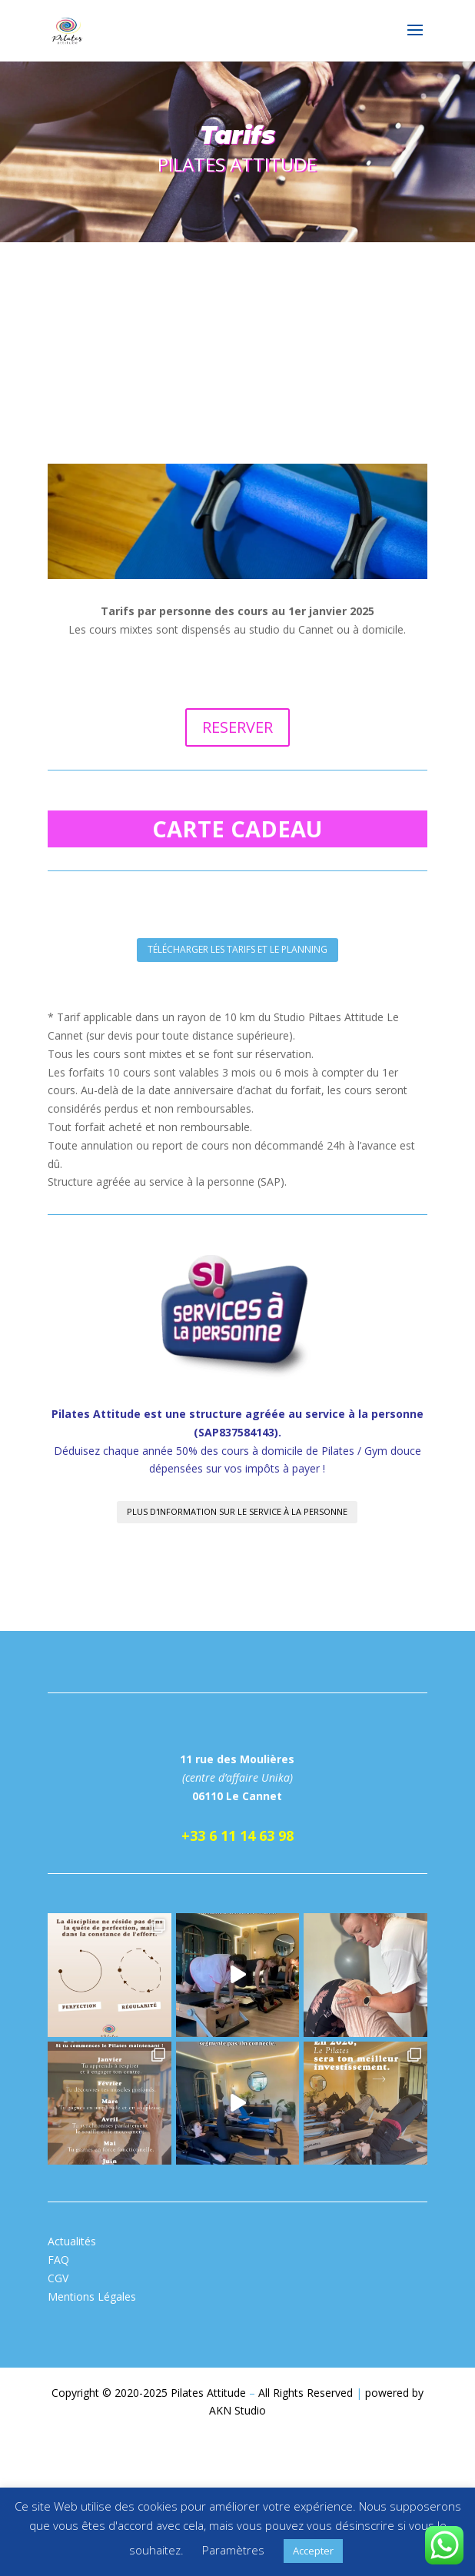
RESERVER (237, 727)
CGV (58, 2278)
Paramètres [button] (233, 2550)
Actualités (72, 2241)
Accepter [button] (313, 2551)
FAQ (58, 2259)
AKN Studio (237, 2410)
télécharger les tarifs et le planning (237, 949)
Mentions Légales (92, 2296)
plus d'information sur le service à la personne (237, 1511)
